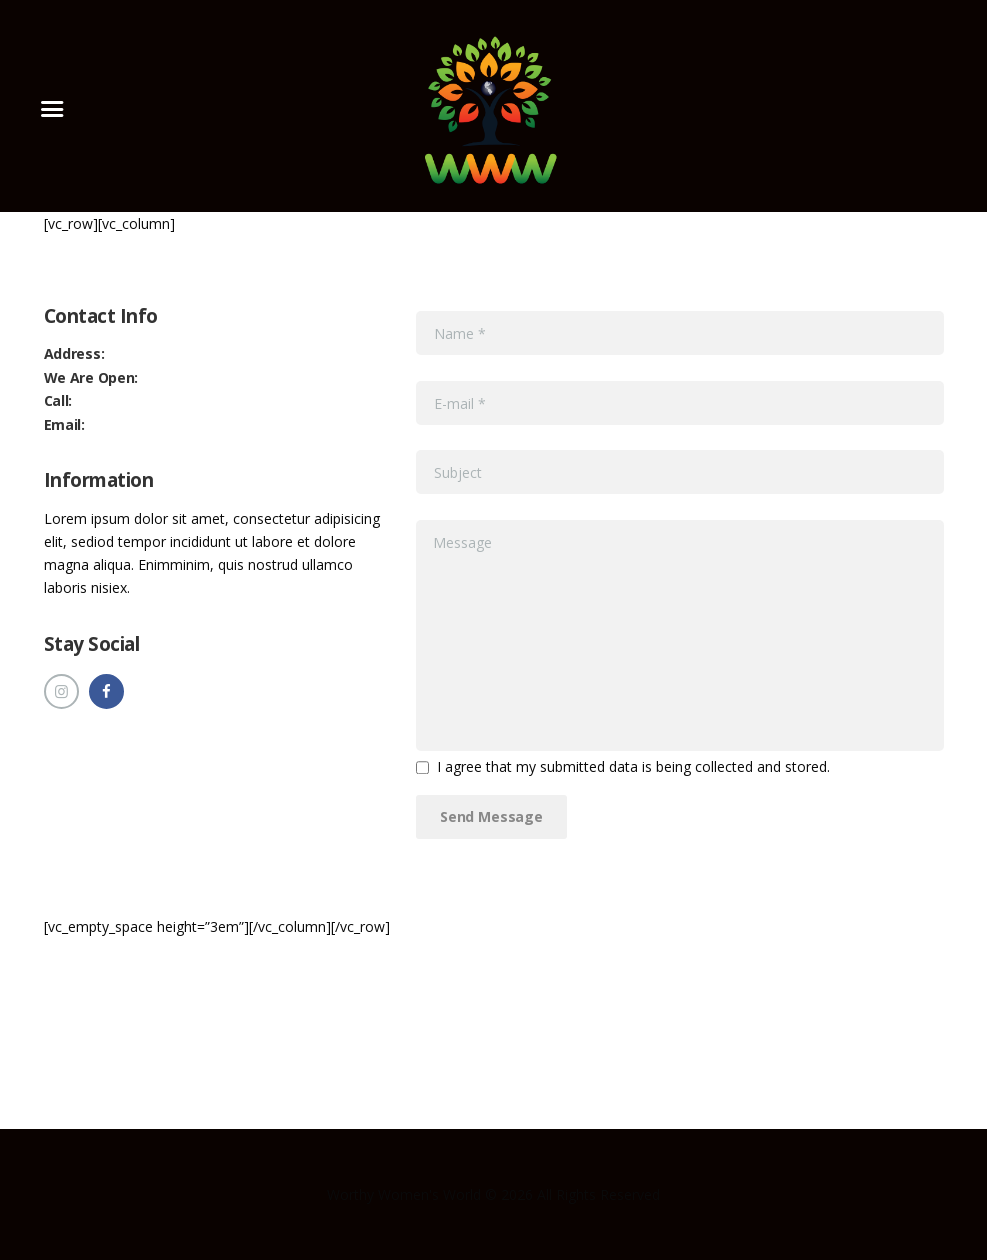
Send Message (491, 816)
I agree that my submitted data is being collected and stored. (633, 767)
